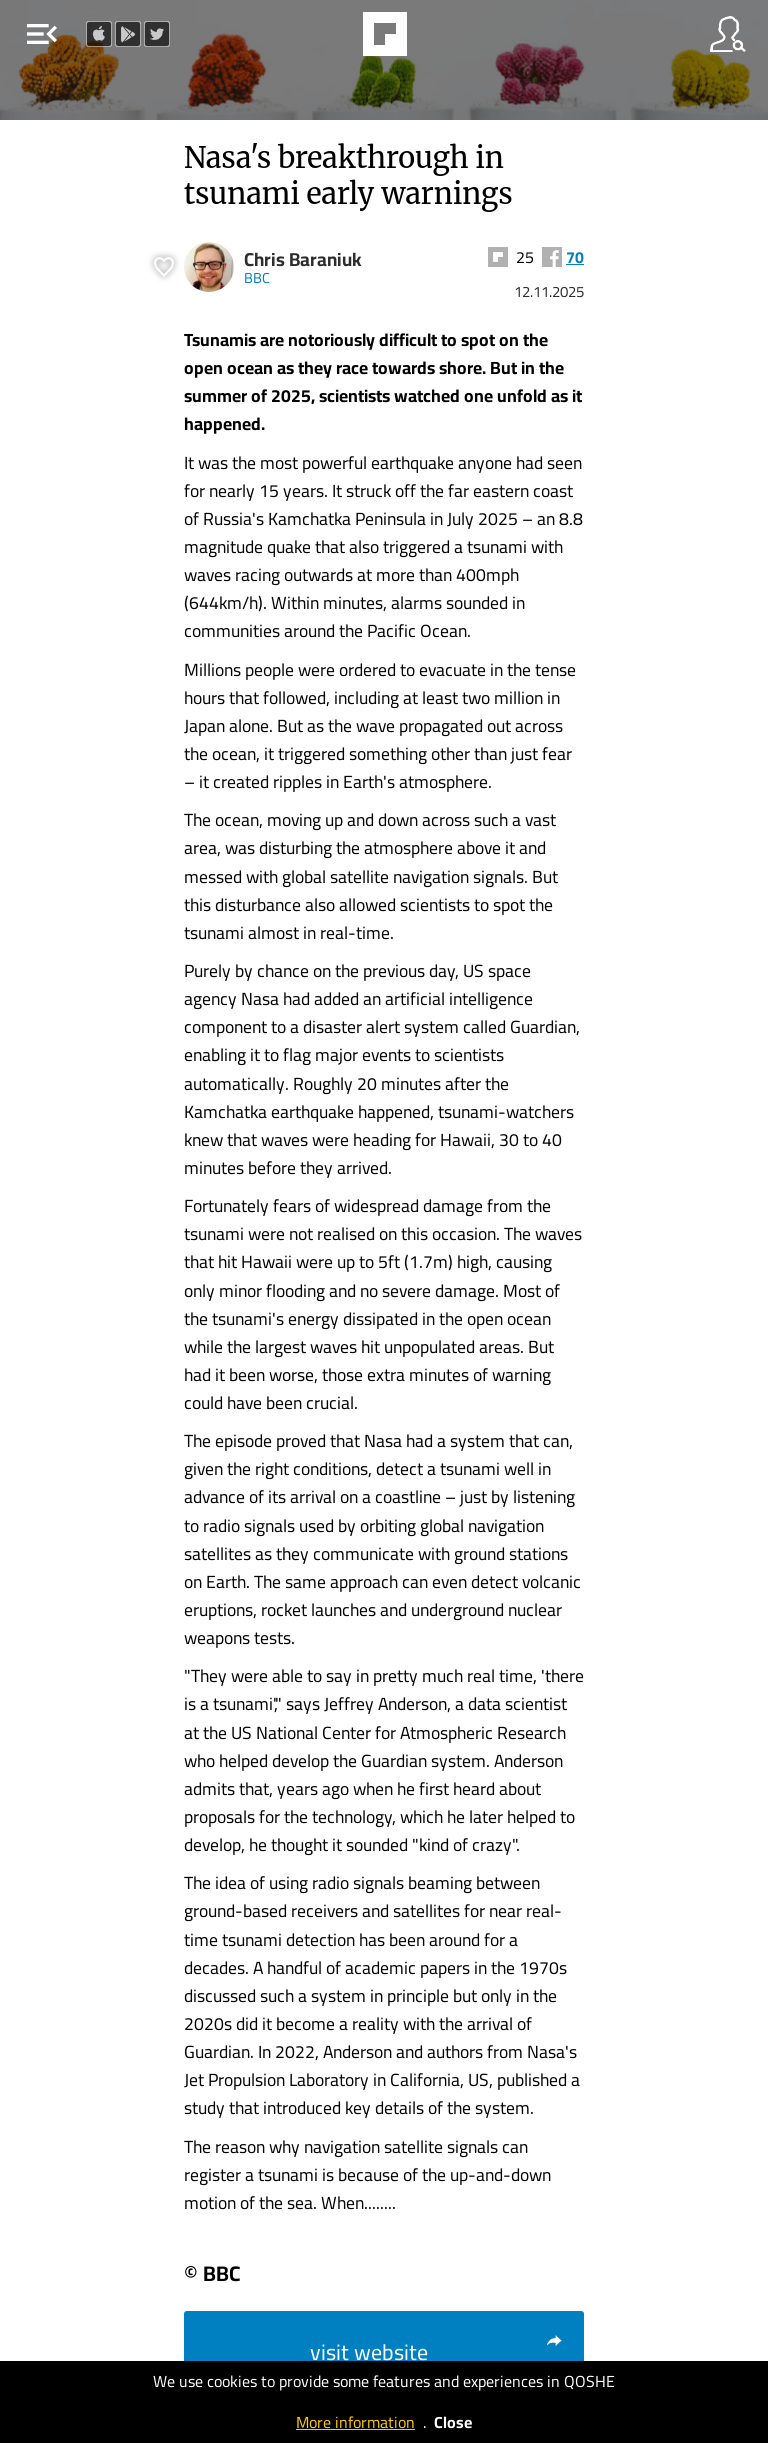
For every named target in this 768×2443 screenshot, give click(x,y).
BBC (257, 277)
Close (453, 2422)
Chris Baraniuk (303, 259)
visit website (437, 2352)
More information (355, 2422)
